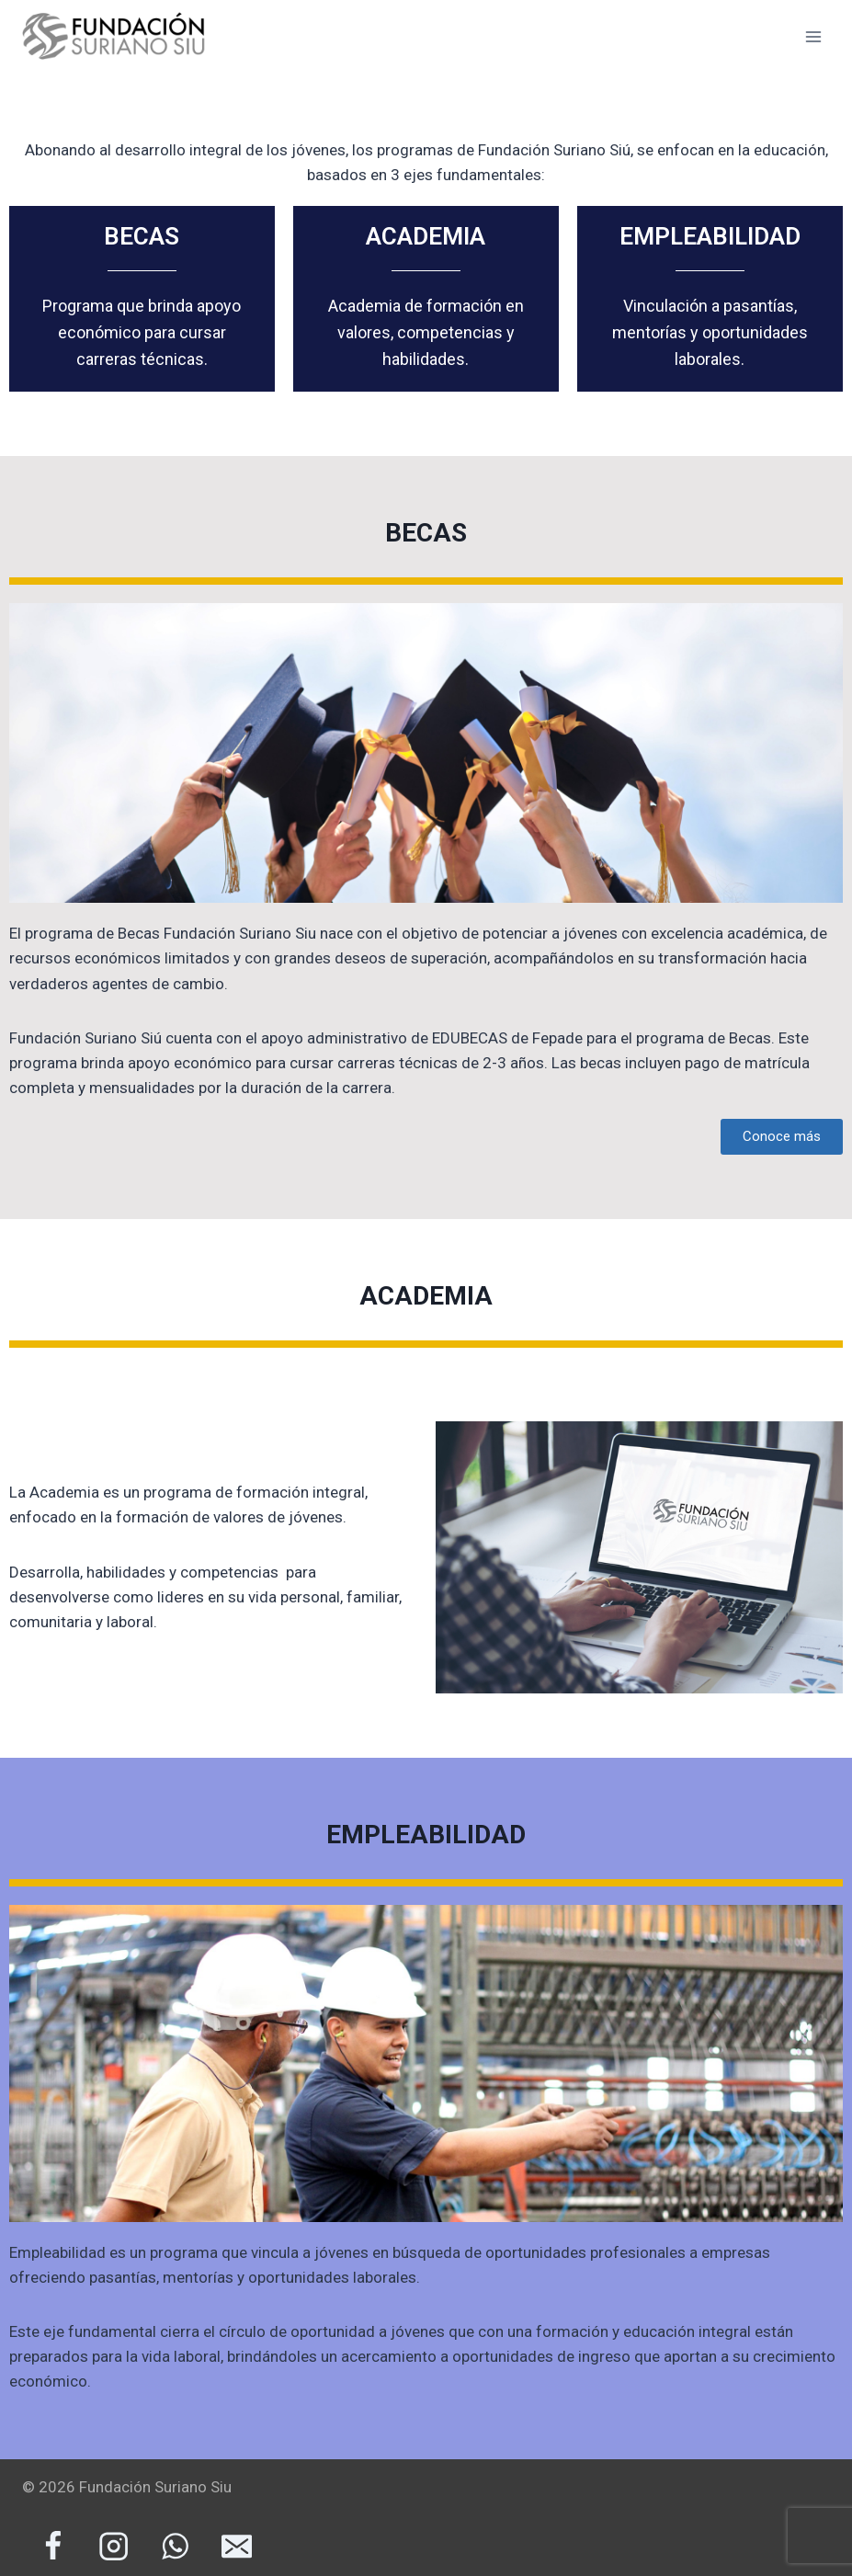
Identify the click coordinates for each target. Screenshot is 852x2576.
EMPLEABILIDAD (710, 236)
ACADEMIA (425, 236)
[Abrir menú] (813, 36)
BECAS (141, 236)
